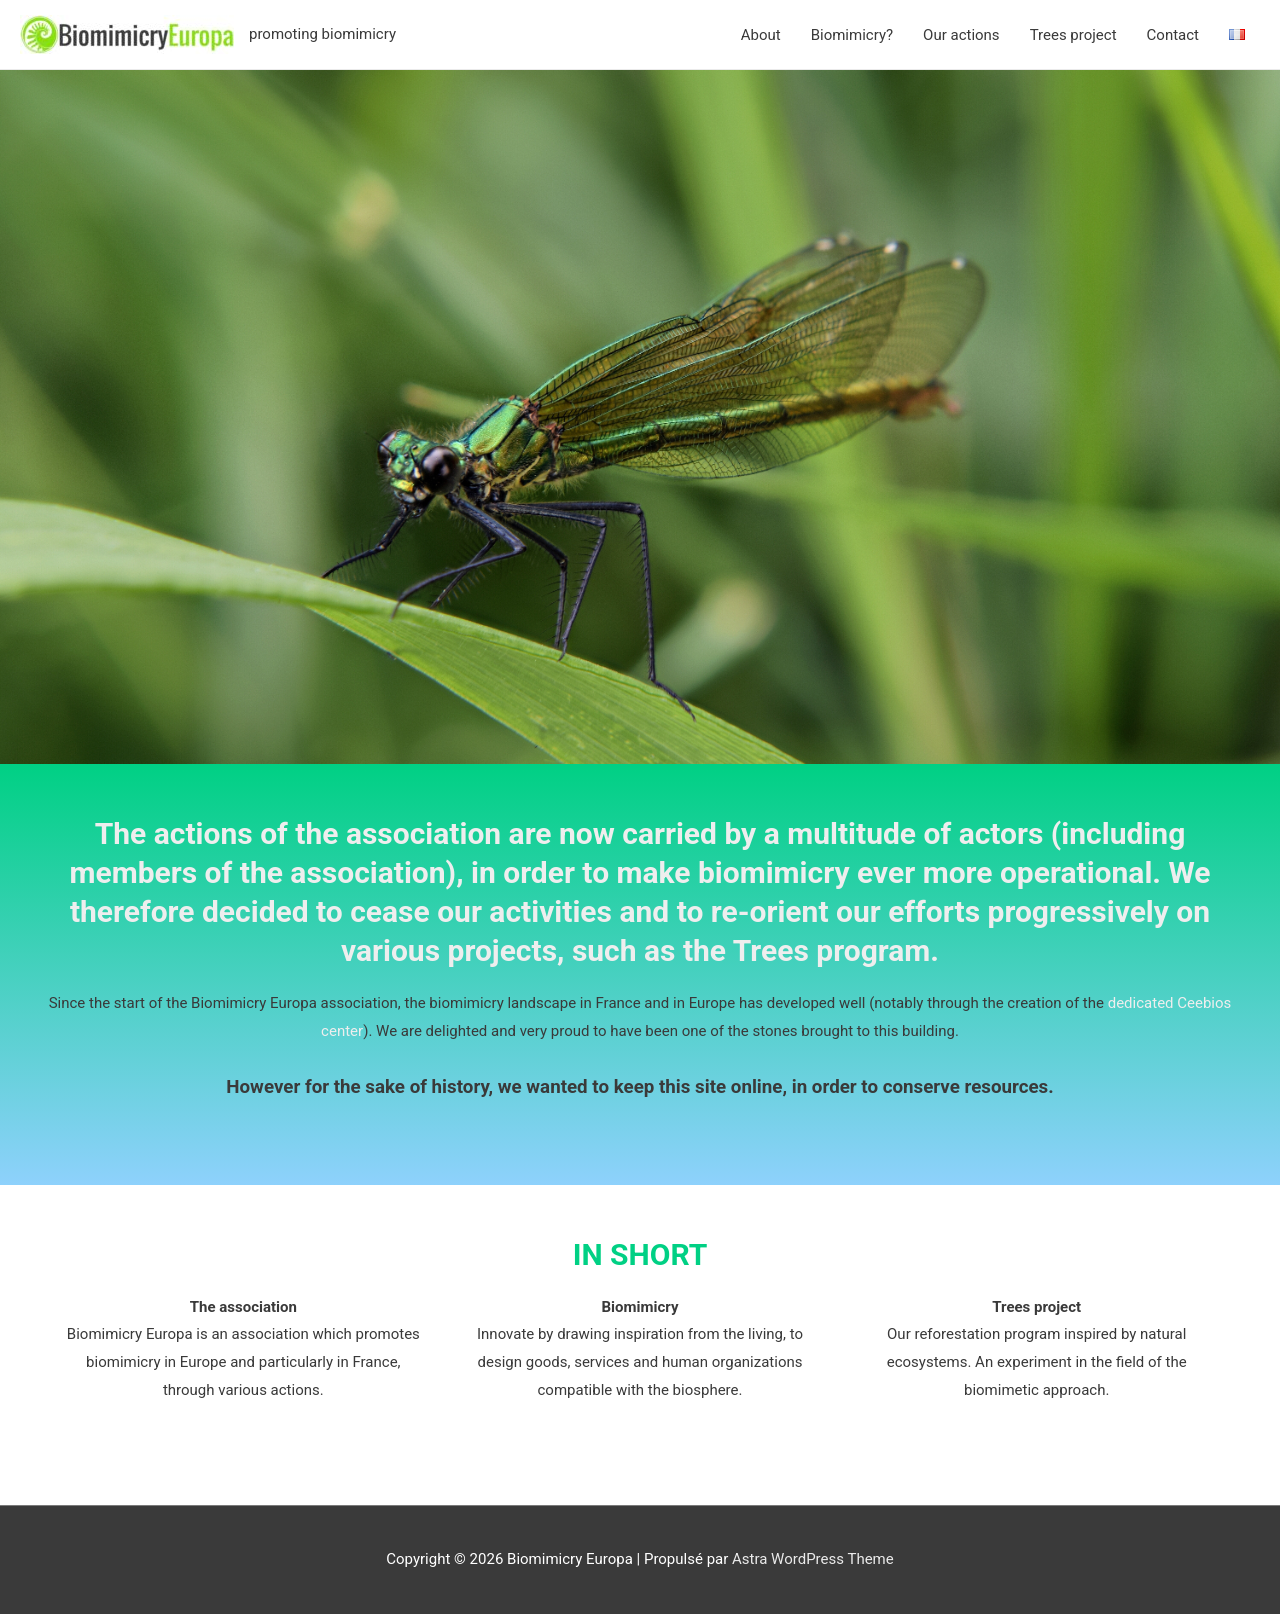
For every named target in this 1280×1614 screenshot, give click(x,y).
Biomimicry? (852, 35)
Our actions (961, 35)
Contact (1173, 35)
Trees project (1073, 35)
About (761, 35)
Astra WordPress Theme (813, 1559)
